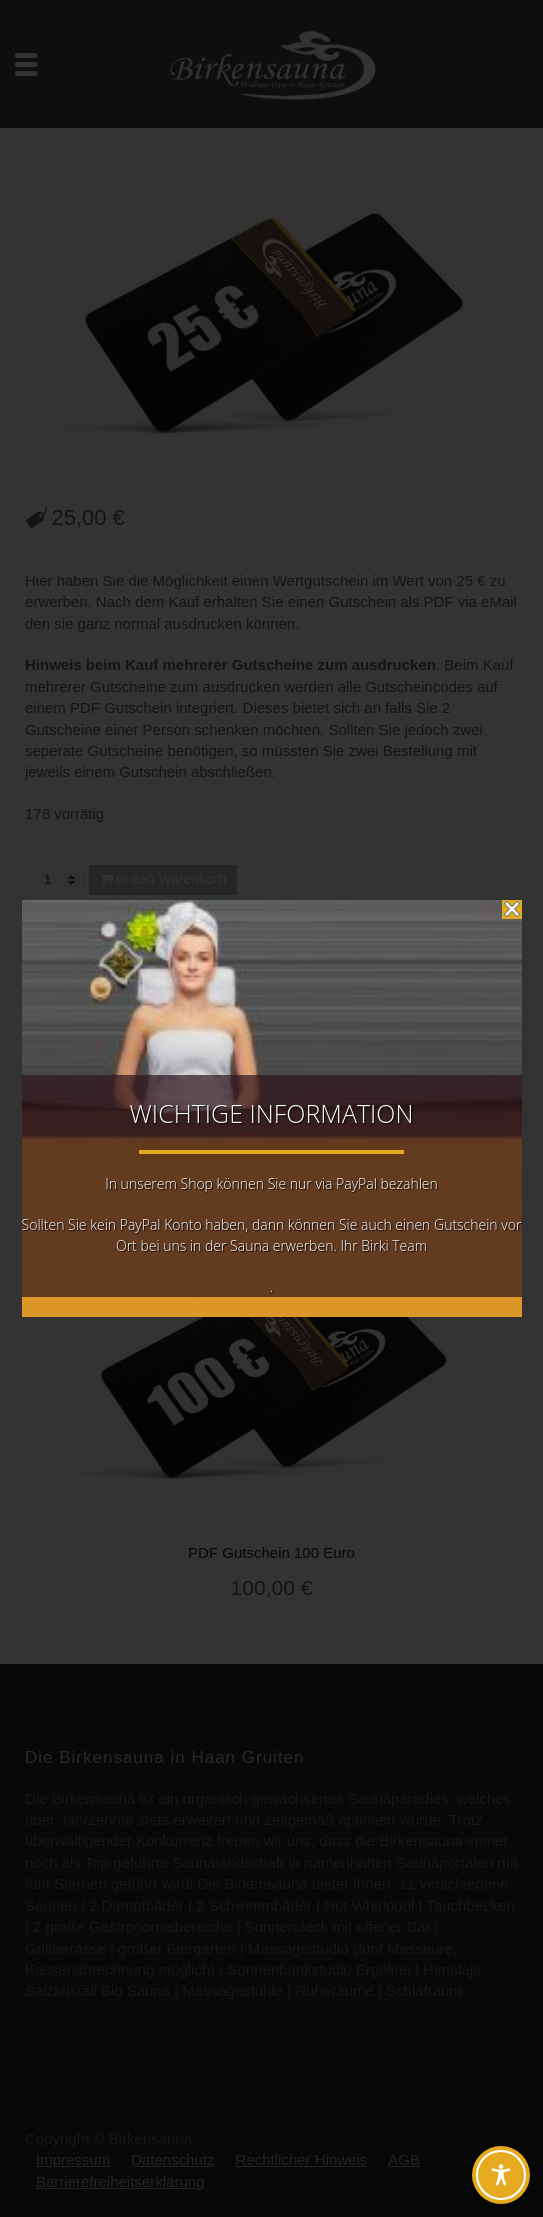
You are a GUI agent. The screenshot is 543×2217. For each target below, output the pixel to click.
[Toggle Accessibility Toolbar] (501, 2175)
